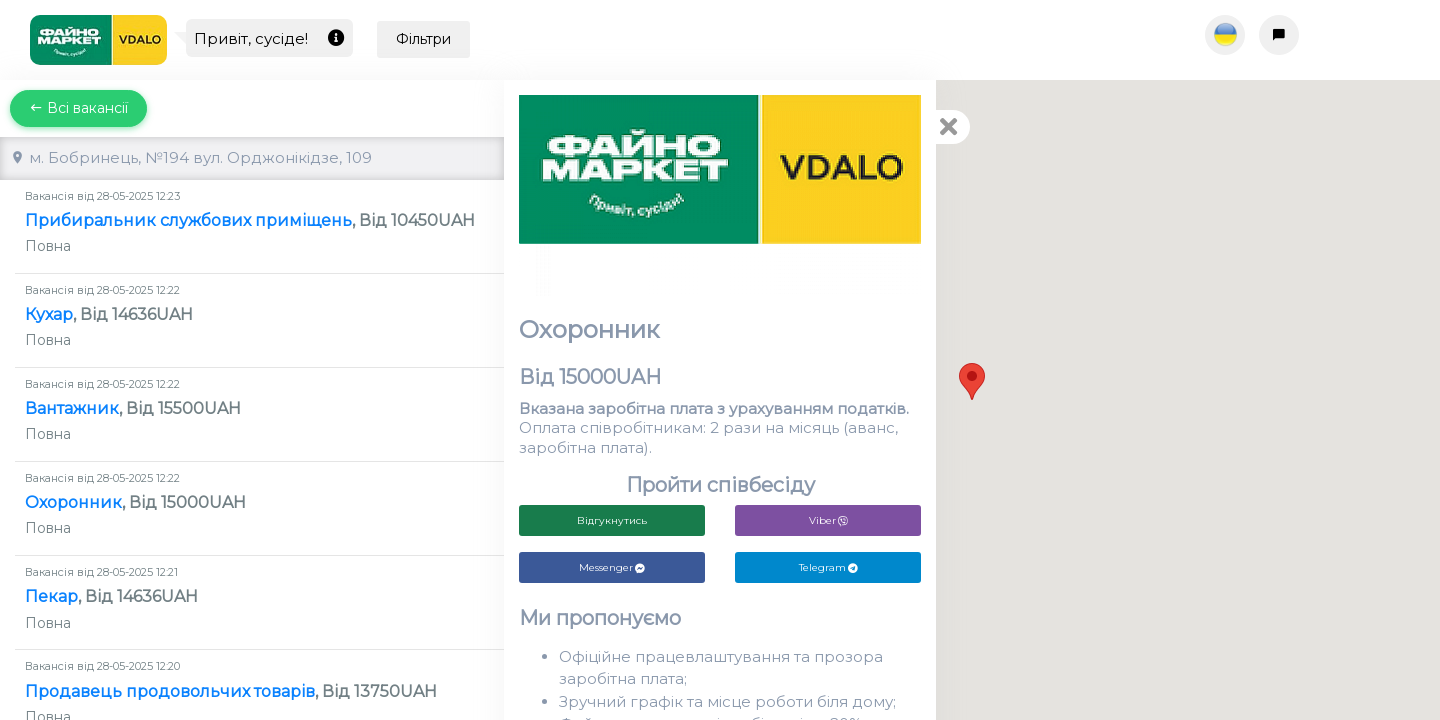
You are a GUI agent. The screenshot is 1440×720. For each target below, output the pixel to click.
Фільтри (423, 39)
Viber (828, 520)
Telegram (828, 567)
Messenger (612, 567)
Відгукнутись (612, 520)
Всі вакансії (78, 108)
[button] (972, 381)
